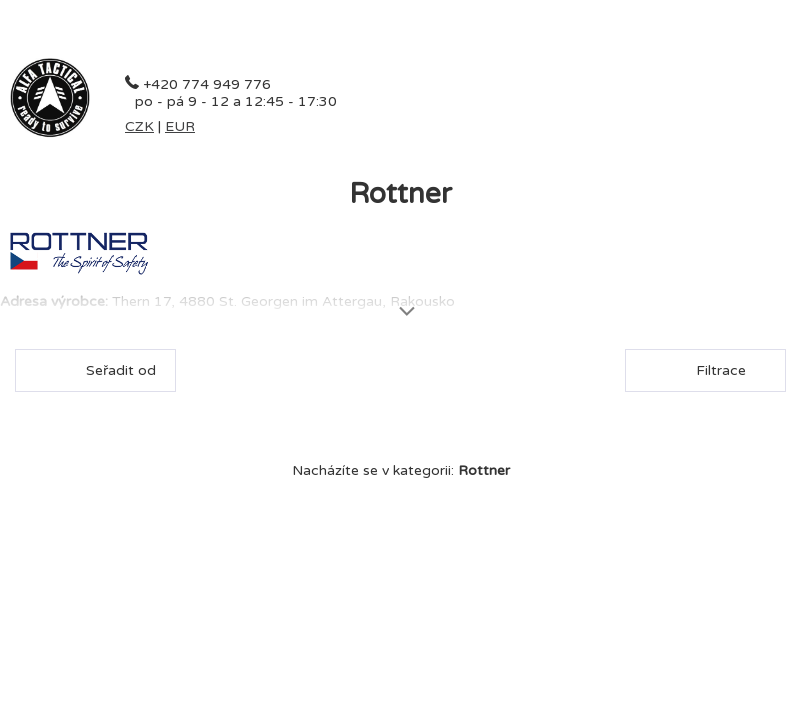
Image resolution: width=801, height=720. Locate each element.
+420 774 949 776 (207, 84)
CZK (139, 126)
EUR (180, 126)
